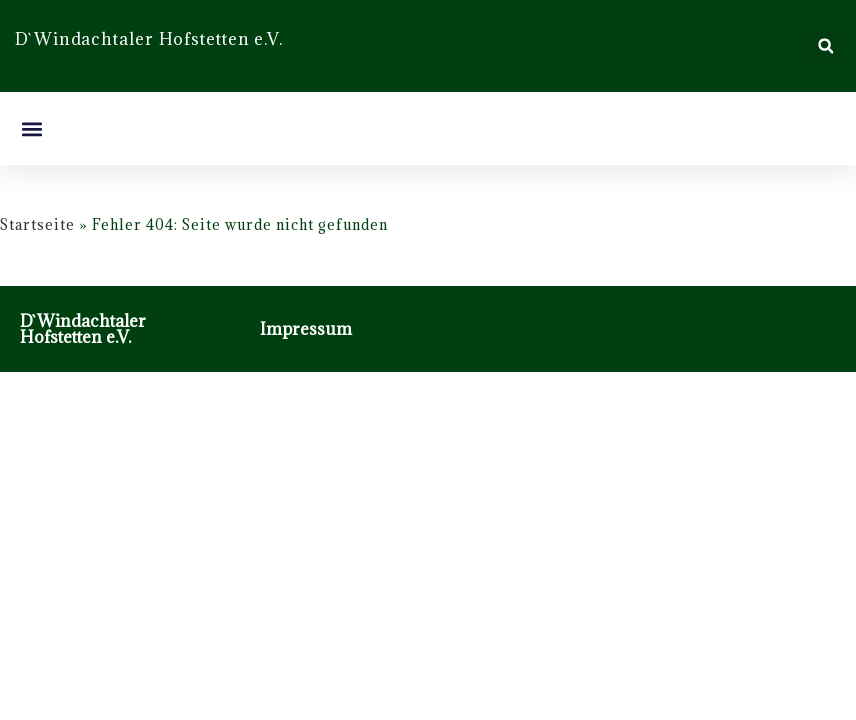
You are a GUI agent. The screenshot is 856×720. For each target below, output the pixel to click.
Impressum (306, 329)
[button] (825, 46)
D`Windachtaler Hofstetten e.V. (83, 329)
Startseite (37, 224)
